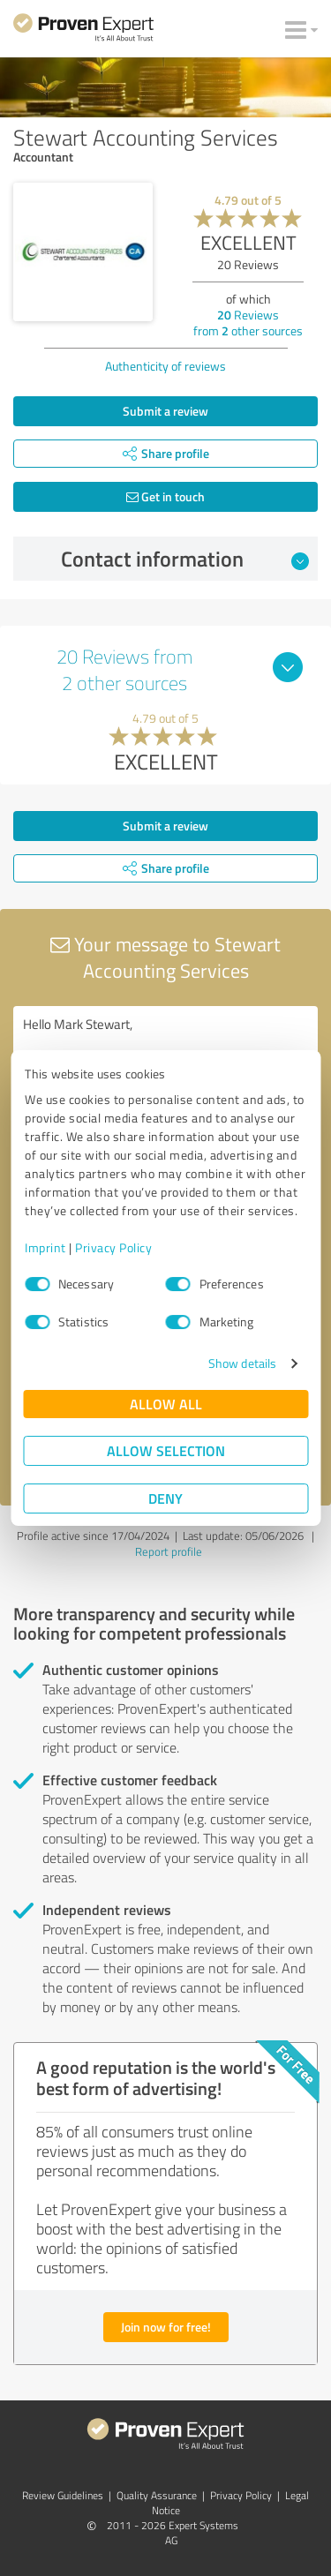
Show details (242, 1363)
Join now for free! (166, 2326)
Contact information (185, 559)
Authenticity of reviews (165, 365)
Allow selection (166, 1450)
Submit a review (165, 410)
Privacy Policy (113, 1247)
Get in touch (165, 496)
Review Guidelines (62, 2495)
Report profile (168, 1551)
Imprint (45, 1247)
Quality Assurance (157, 2495)
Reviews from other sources (248, 322)
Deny (165, 1498)
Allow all (166, 1403)
